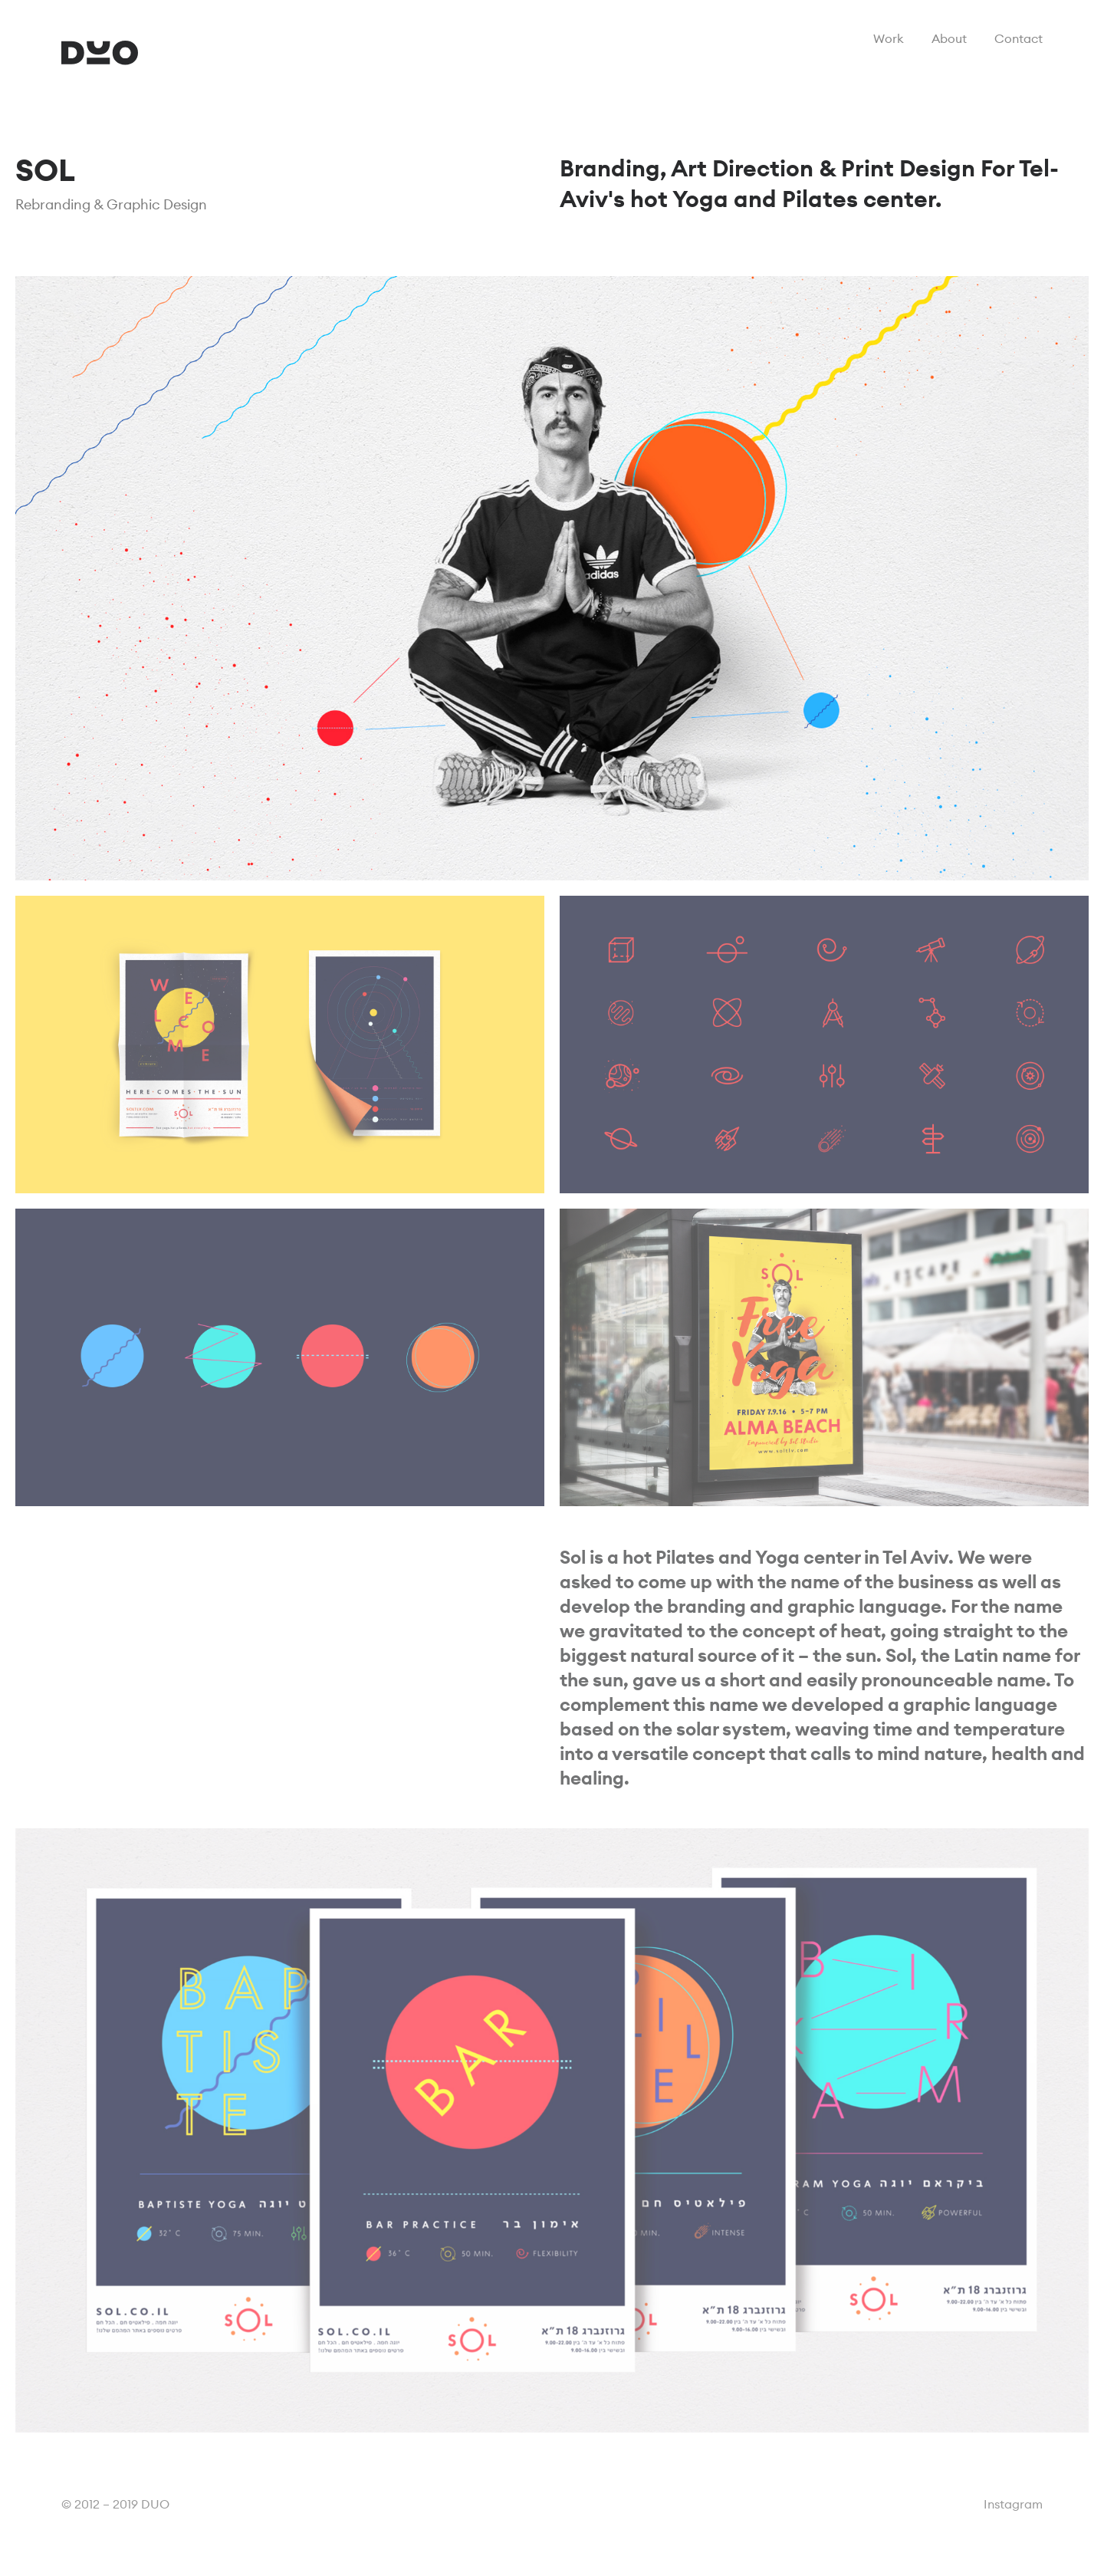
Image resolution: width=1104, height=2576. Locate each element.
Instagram (1013, 2504)
